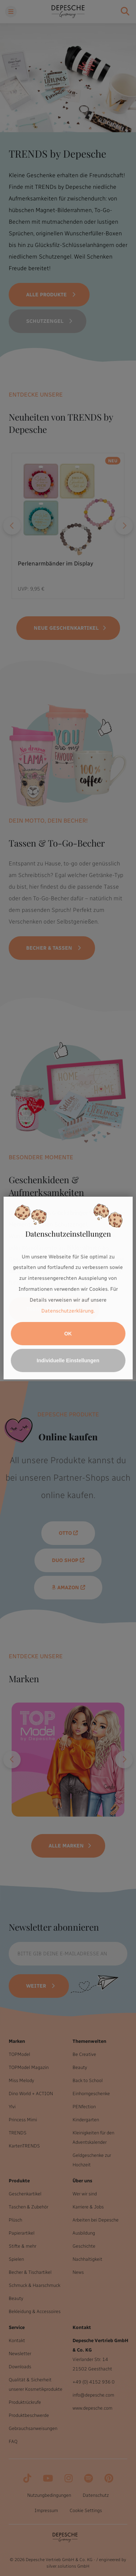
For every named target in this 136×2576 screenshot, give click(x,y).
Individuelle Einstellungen (68, 1360)
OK (68, 1333)
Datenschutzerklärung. (68, 1311)
